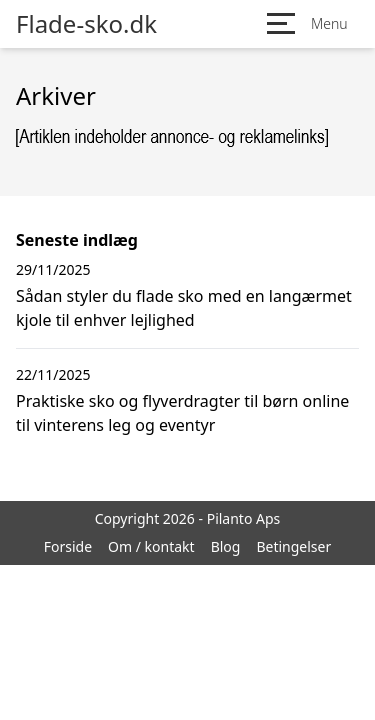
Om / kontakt (151, 546)
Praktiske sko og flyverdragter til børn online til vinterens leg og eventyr (182, 413)
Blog (226, 546)
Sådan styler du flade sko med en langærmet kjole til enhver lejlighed (184, 308)
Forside (68, 546)
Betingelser (293, 546)
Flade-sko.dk (86, 24)
